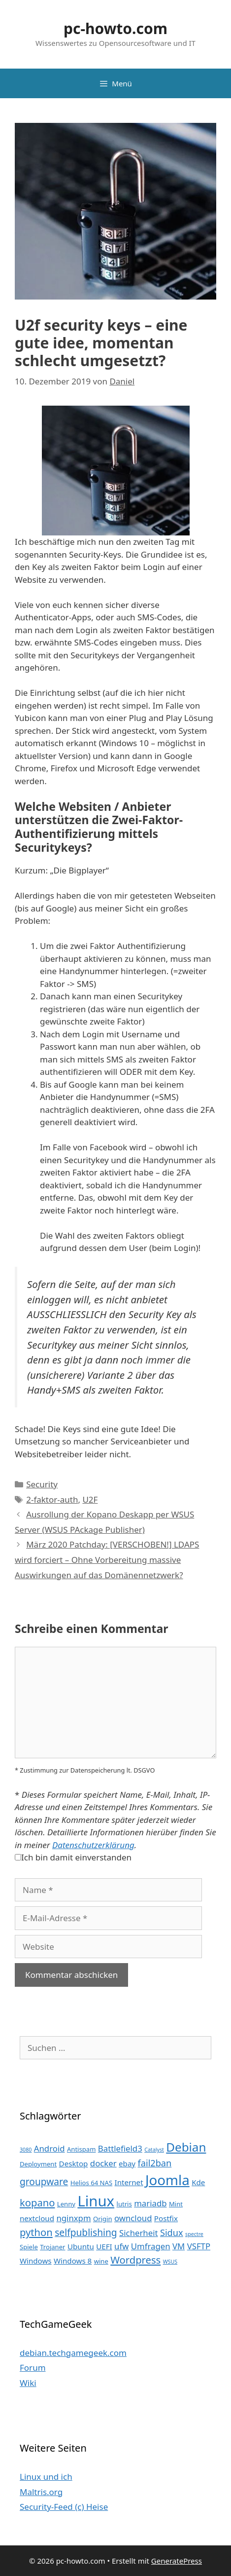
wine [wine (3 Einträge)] (101, 2261)
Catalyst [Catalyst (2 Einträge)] (154, 2149)
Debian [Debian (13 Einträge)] (186, 2147)
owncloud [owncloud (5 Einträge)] (133, 2218)
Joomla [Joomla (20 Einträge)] (167, 2179)
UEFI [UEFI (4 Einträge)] (104, 2246)
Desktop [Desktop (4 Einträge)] (73, 2163)
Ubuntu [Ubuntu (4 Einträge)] (80, 2246)
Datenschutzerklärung (93, 1845)
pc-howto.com (115, 28)
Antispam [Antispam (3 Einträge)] (81, 2149)
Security (42, 1484)
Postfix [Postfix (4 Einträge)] (166, 2218)
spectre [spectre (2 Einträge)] (194, 2234)
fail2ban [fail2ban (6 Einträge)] (155, 2163)
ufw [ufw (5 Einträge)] (121, 2246)
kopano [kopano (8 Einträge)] (37, 2202)
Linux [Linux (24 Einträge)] (95, 2201)
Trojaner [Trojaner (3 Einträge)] (52, 2246)
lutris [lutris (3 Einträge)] (124, 2203)
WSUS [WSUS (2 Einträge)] (170, 2261)
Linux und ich (46, 2476)
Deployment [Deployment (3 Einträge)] (38, 2163)
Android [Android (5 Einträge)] (49, 2148)
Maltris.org (41, 2492)
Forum (33, 2367)
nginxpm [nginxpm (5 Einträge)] (73, 2218)
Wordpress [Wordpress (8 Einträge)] (135, 2260)
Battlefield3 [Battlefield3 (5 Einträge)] (120, 2148)
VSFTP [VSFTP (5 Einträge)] (198, 2246)
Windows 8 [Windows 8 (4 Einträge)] (73, 2261)
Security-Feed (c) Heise (64, 2506)
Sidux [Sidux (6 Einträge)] (171, 2232)
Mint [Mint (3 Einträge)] (176, 2203)
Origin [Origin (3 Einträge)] (102, 2218)
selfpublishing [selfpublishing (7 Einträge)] (86, 2232)
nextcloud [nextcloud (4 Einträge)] (37, 2218)
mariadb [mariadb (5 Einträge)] (150, 2203)
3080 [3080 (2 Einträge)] (26, 2149)
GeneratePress (176, 2561)
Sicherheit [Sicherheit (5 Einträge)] (138, 2232)
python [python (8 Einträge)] (36, 2232)
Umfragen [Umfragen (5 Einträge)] (150, 2246)
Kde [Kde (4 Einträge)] (198, 2182)
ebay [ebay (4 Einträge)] (127, 2163)
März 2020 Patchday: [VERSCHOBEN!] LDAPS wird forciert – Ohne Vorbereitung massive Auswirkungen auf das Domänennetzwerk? (107, 1559)
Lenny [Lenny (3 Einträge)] (66, 2203)
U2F (90, 1499)
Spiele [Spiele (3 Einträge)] (29, 2246)
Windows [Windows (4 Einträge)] (36, 2261)
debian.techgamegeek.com (73, 2352)
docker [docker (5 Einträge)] (103, 2163)
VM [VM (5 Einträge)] (178, 2246)
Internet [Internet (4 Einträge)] (129, 2182)
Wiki (28, 2382)
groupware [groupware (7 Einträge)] (44, 2181)
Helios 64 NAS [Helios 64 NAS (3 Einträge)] (91, 2182)
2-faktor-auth (52, 1499)
